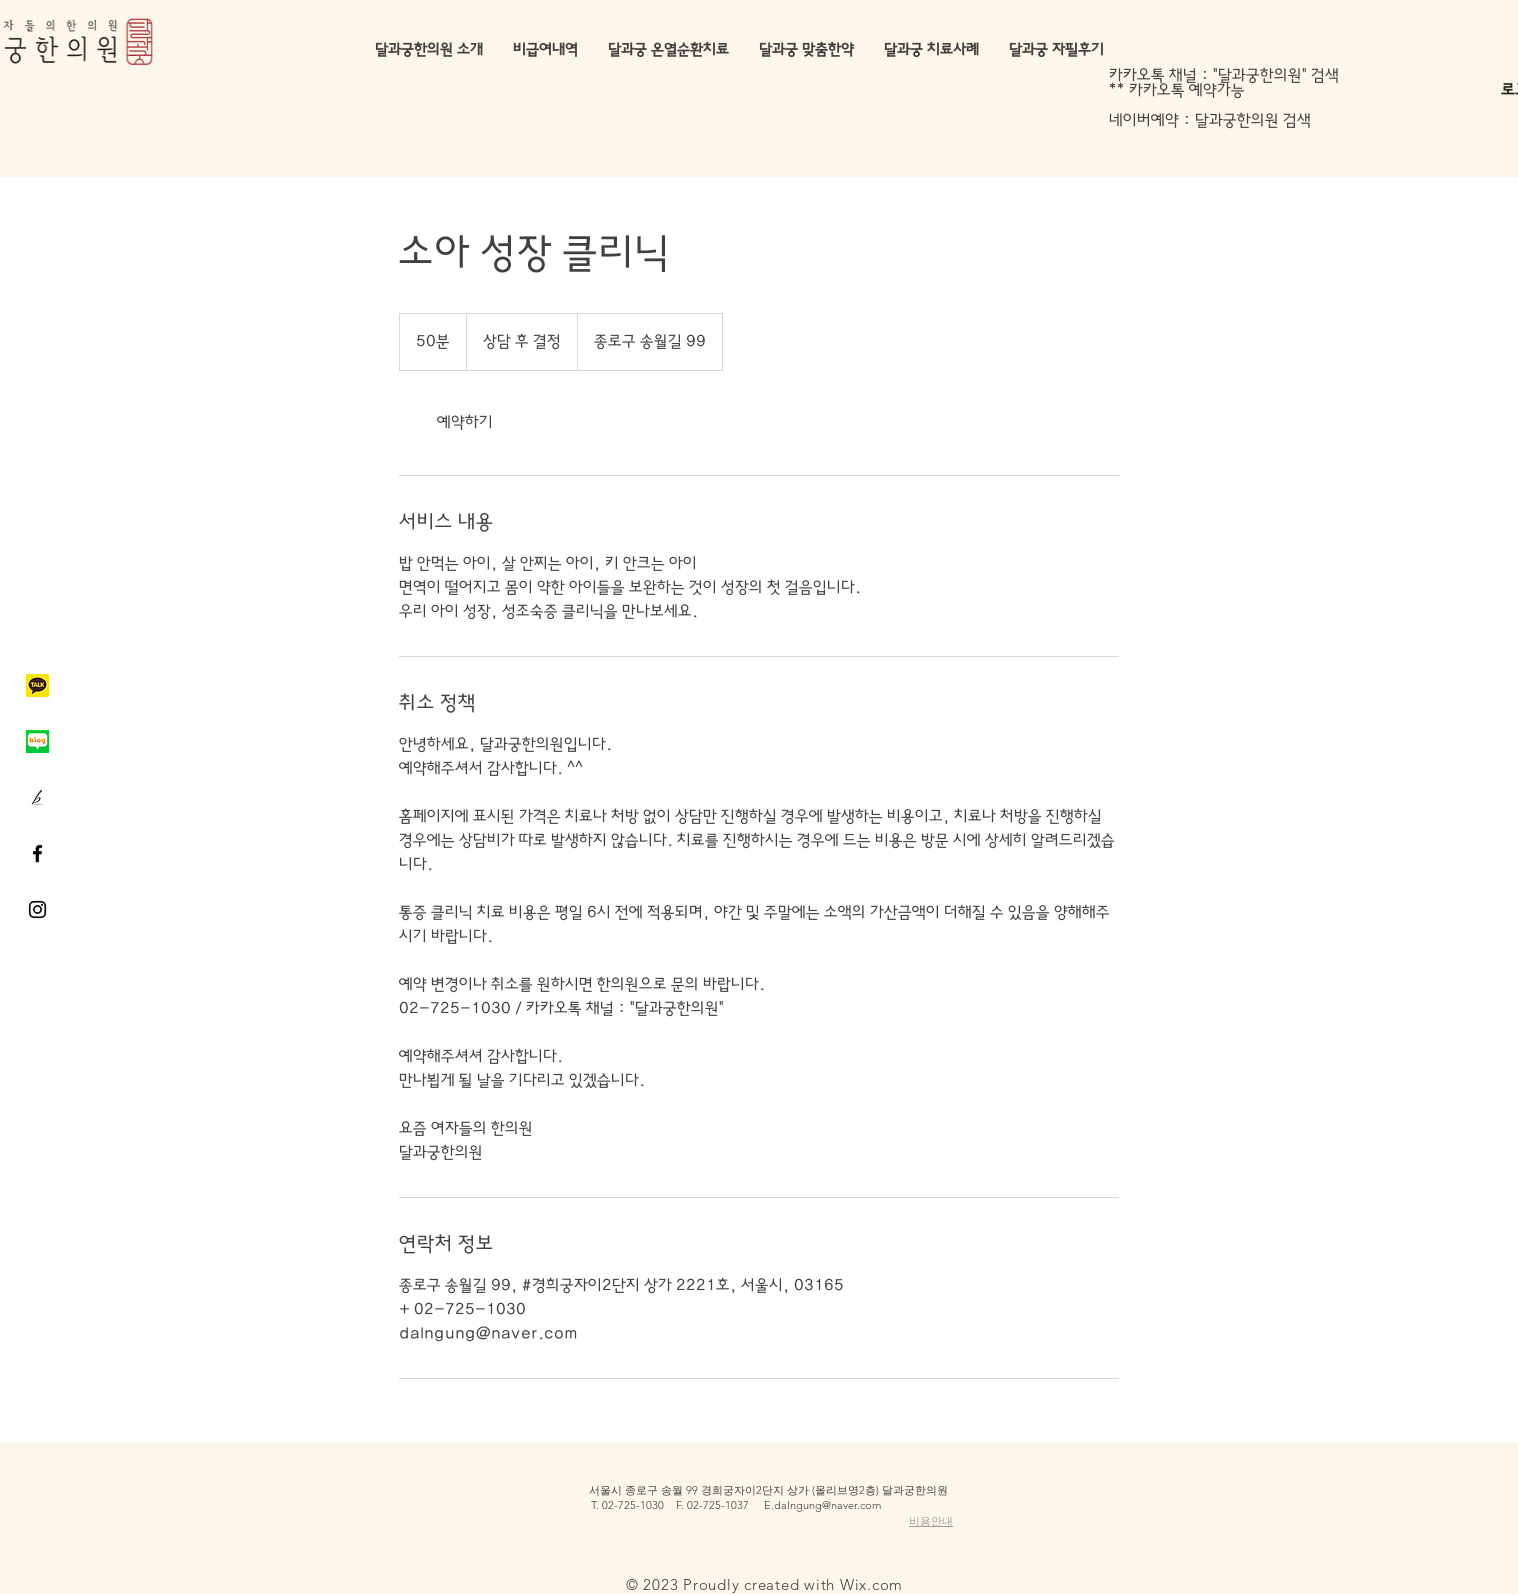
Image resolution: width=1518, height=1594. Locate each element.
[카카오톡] (37, 685)
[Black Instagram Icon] (37, 909)
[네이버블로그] (37, 741)
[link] (465, 423)
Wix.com (871, 1584)
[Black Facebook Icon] (37, 853)
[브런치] (37, 797)
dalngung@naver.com (827, 1505)
